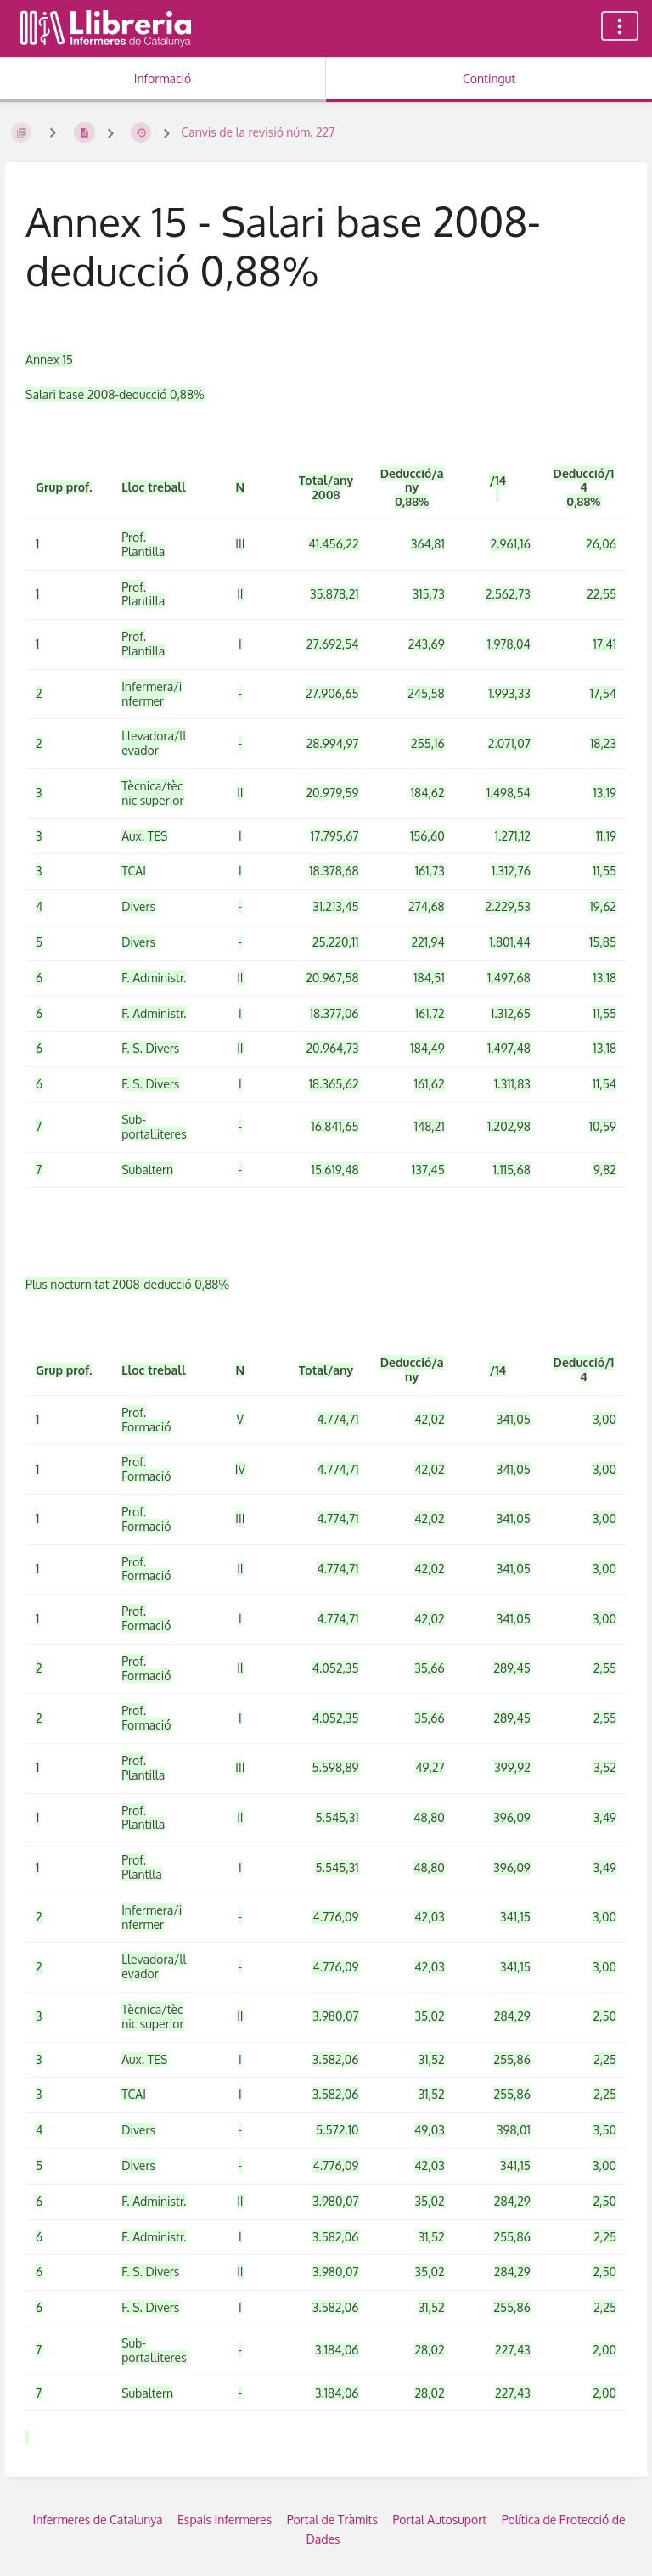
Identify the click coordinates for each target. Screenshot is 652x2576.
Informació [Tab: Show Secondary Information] (163, 78)
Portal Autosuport (439, 2519)
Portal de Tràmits (332, 2519)
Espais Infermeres (224, 2519)
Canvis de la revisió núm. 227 (257, 132)
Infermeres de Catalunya (98, 2519)
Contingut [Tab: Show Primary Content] (489, 78)
